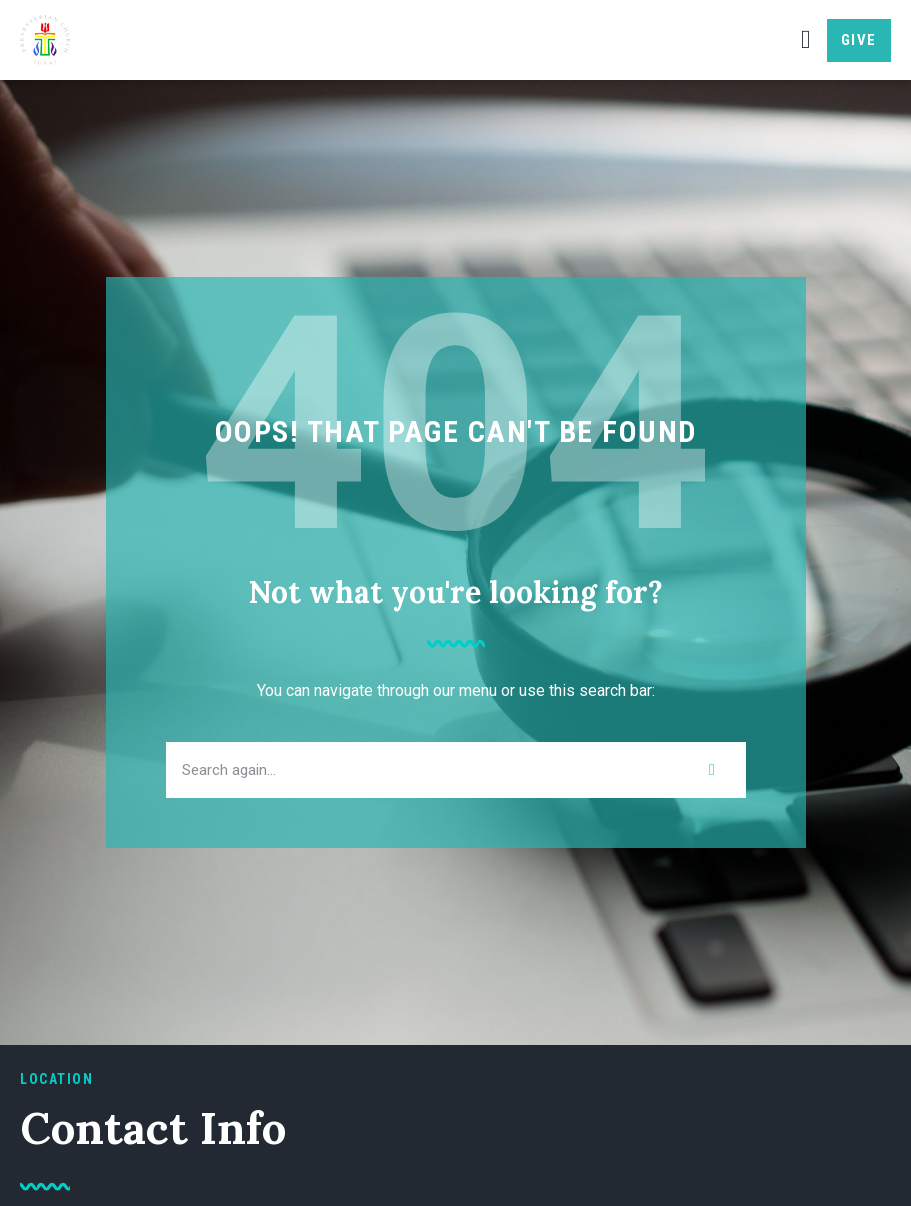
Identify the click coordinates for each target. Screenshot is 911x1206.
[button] (805, 40)
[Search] (712, 770)
